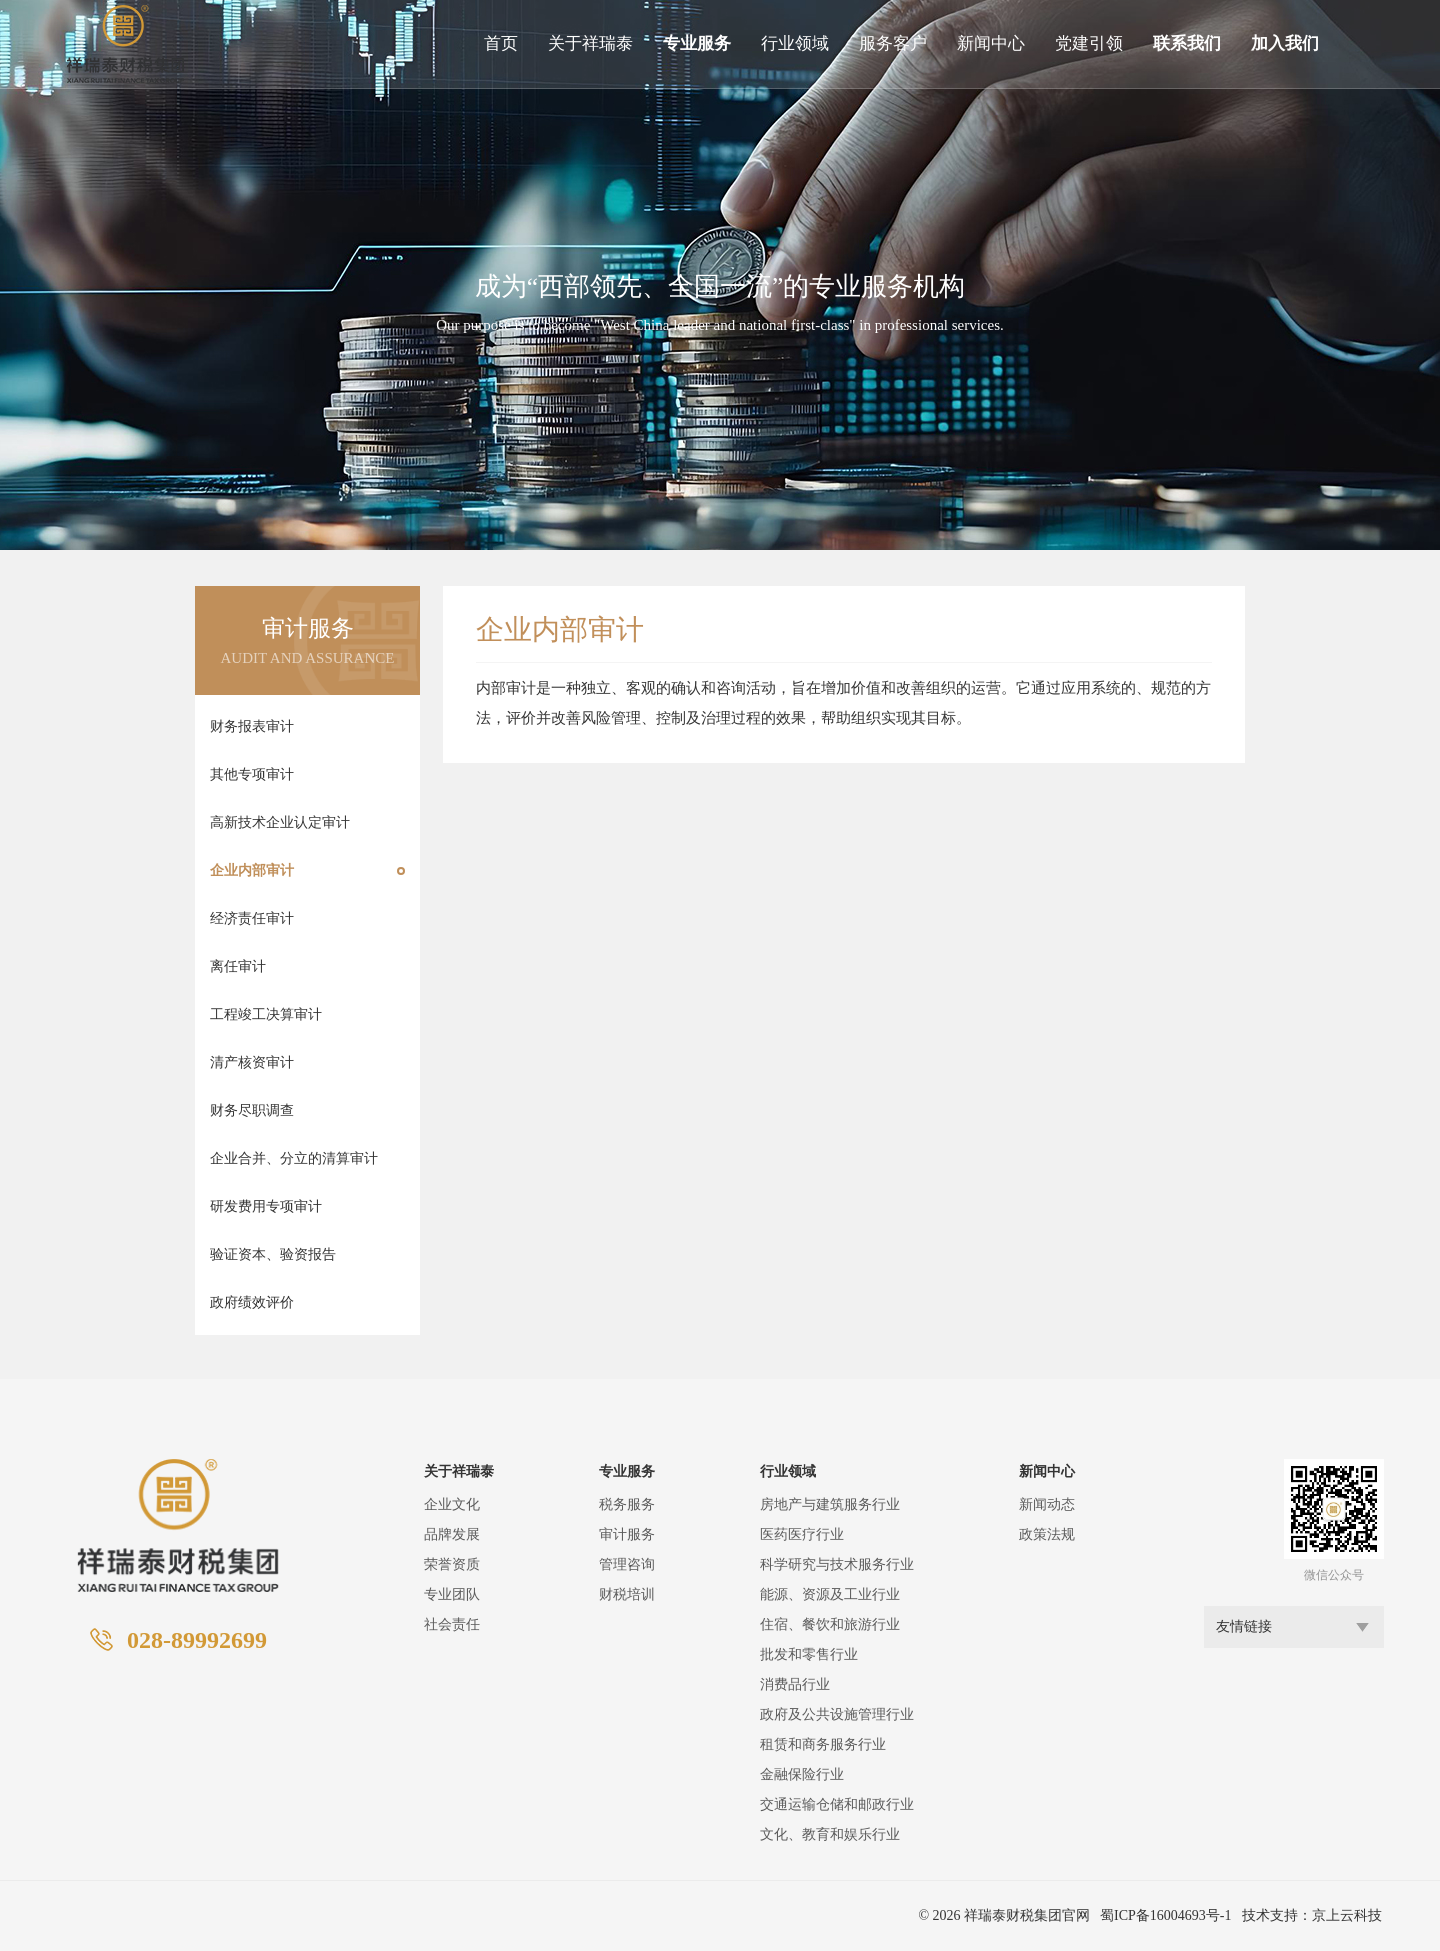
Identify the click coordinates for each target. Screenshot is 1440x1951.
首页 (501, 43)
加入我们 (1285, 43)
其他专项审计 (252, 774)
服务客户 (893, 43)
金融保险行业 (802, 1774)
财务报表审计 (252, 726)
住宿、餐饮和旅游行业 (830, 1624)
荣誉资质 (452, 1564)
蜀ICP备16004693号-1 (1165, 1915)
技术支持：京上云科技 (1312, 1915)
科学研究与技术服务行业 (837, 1564)
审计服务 (627, 1534)
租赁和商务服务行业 (823, 1744)
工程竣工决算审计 (266, 1014)
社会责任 (452, 1624)
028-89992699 (197, 1640)
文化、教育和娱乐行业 (830, 1834)
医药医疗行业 (802, 1534)
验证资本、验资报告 (273, 1254)
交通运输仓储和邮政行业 (837, 1804)
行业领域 (795, 43)
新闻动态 (1047, 1504)
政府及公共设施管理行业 (837, 1714)
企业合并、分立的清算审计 (294, 1158)
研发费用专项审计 (266, 1206)
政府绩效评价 (252, 1302)
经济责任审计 (252, 918)
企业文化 (452, 1504)
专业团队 (452, 1594)
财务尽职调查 (252, 1110)
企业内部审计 (252, 870)
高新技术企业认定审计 (280, 822)
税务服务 (627, 1504)
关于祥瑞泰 (590, 43)
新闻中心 (991, 43)
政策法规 (1047, 1534)
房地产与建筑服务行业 (830, 1504)
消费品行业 (795, 1684)
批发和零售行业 (809, 1654)
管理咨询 (627, 1564)
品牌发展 (452, 1534)
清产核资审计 (252, 1062)
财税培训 (627, 1594)
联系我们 (1187, 43)
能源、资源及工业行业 (830, 1594)
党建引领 (1089, 43)
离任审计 (238, 966)
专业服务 (697, 43)
